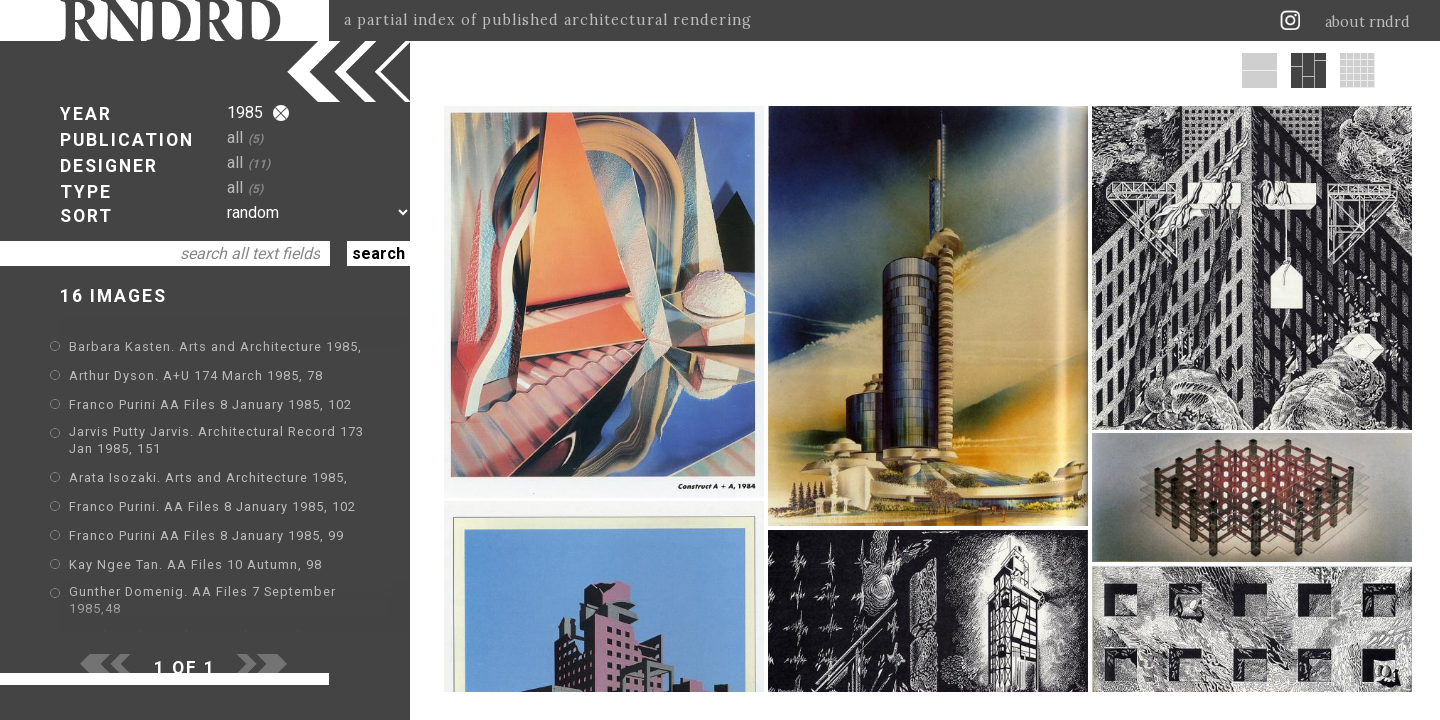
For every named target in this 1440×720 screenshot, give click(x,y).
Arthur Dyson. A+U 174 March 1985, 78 (196, 375)
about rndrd (1367, 22)
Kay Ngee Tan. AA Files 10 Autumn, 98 (195, 564)
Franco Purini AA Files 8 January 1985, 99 (206, 535)
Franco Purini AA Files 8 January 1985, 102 (210, 404)
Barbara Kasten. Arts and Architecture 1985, (215, 346)
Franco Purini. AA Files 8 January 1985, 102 (212, 506)
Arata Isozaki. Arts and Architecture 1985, (208, 477)
